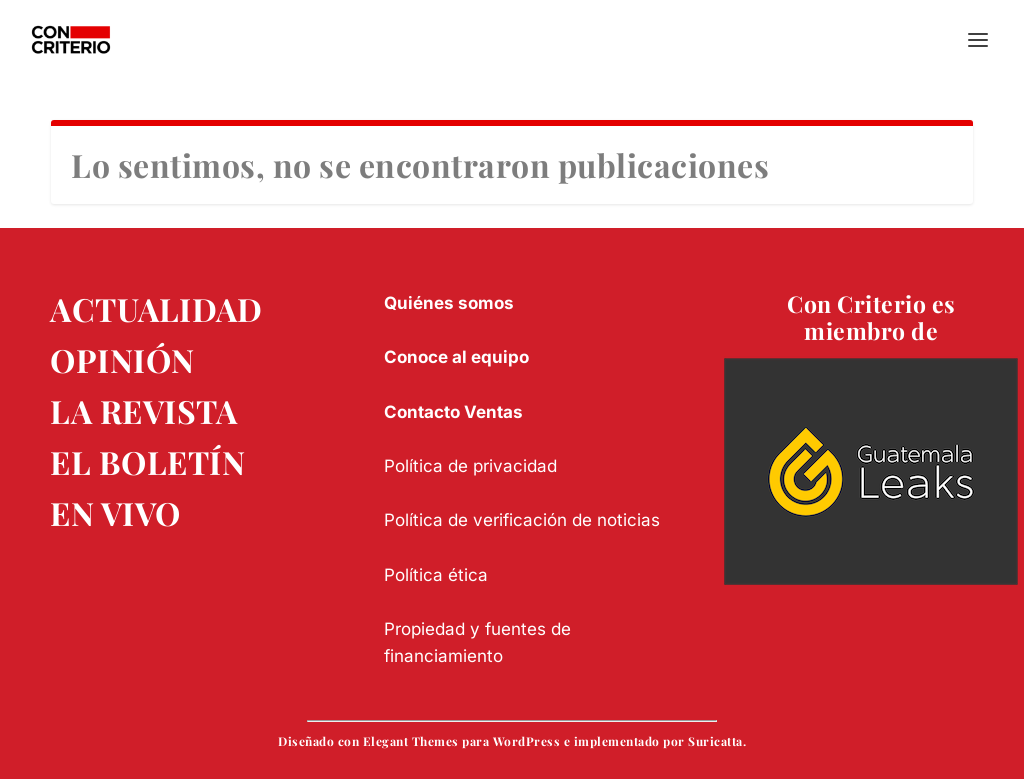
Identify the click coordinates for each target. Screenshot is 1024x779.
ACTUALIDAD (156, 308)
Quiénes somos (449, 303)
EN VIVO (115, 512)
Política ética (436, 575)
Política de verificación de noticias (522, 520)
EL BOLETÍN (147, 461)
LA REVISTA (143, 410)
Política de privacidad (470, 466)
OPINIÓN (122, 359)
